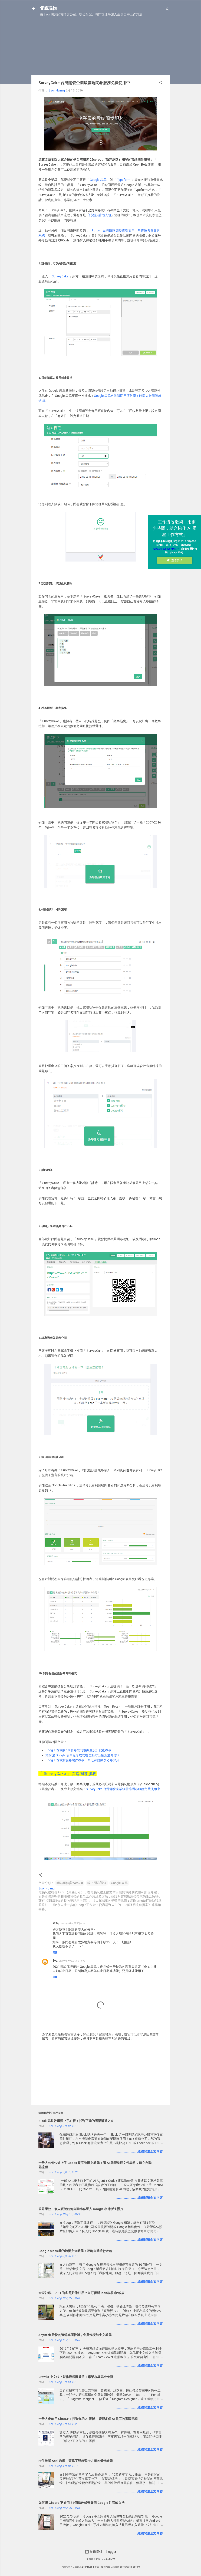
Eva (55, 1960)
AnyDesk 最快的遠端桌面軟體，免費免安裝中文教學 (75, 2335)
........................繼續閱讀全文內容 (139, 2151)
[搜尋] (168, 9)
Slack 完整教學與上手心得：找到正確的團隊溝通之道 (76, 2121)
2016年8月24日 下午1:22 (72, 1923)
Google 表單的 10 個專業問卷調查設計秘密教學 (78, 1750)
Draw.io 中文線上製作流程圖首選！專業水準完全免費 (75, 2377)
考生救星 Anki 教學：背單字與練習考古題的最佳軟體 (75, 2461)
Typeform (124, 180)
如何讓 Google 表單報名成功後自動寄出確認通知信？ (82, 1755)
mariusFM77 (108, 2559)
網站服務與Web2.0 (70, 1883)
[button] (161, 83)
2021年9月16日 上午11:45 (72, 1961)
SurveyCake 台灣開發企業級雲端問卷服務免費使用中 (123, 1789)
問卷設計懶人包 (100, 215)
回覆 (54, 1952)
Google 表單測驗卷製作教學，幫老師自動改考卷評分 (82, 1760)
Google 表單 (98, 180)
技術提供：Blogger (100, 2552)
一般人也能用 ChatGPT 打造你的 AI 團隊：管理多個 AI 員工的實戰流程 (88, 2419)
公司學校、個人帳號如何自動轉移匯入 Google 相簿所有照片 (80, 2209)
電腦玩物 (48, 8)
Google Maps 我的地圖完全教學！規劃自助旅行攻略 (75, 2251)
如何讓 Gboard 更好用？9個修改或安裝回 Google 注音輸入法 (81, 2503)
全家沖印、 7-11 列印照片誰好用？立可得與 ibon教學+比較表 (81, 2293)
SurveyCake (60, 276)
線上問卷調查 (96, 1883)
